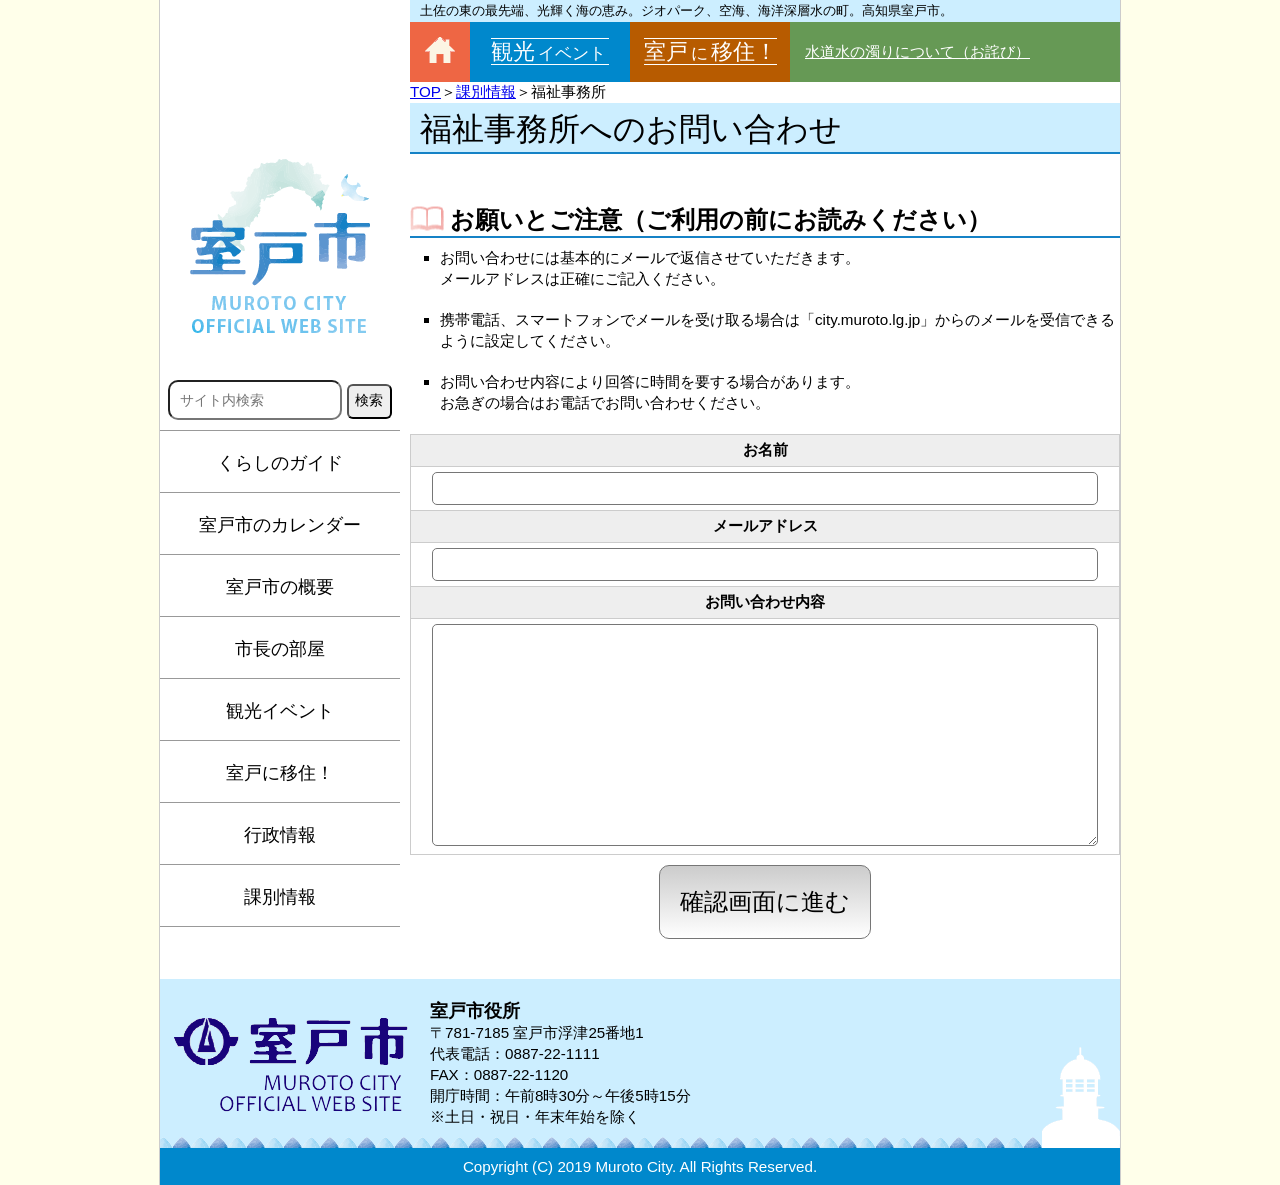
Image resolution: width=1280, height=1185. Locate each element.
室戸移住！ (710, 51)
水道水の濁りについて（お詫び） (917, 51)
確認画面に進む (765, 901)
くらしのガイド (280, 463)
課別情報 (280, 897)
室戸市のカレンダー (280, 525)
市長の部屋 (280, 649)
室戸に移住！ (280, 773)
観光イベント (280, 711)
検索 (369, 400)
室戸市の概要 (280, 587)
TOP (425, 91)
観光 (550, 51)
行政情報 (280, 835)
